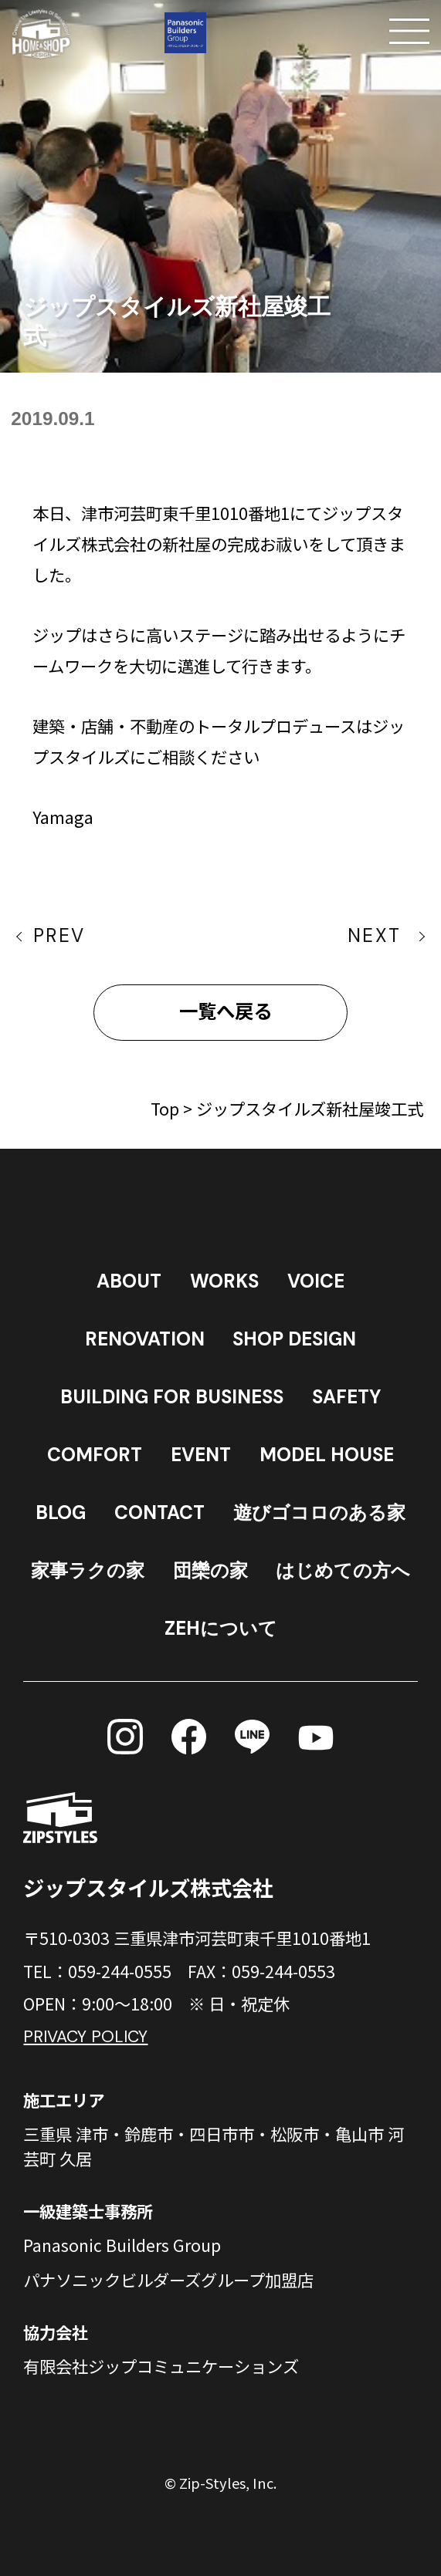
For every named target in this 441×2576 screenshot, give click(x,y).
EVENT (201, 1455)
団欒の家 (210, 1570)
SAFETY (346, 1397)
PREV (59, 935)
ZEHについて (221, 1628)
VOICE (315, 1281)
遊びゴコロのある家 (319, 1513)
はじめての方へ (343, 1570)
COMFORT (94, 1455)
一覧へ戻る (225, 1012)
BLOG (61, 1513)
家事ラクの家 (87, 1570)
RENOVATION (145, 1339)
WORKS (224, 1281)
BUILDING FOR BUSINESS (171, 1397)
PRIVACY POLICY (85, 2037)
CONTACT (159, 1513)
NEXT (375, 935)
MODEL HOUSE (327, 1455)
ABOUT (129, 1281)
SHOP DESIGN (294, 1339)
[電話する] (298, 31)
